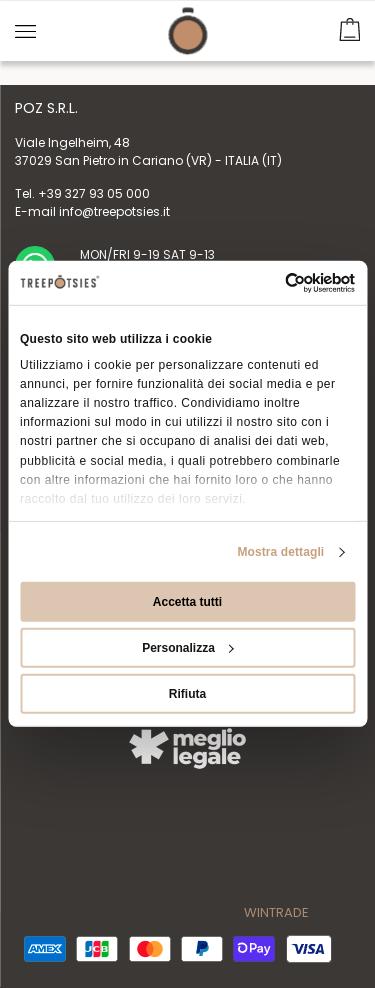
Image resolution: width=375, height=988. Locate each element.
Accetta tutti (187, 602)
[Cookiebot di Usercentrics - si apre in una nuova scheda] (269, 283)
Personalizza (188, 648)
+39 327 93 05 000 (94, 193)
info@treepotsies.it (114, 211)
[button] (349, 26)
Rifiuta (187, 694)
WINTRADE (276, 912)
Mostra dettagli (280, 552)
